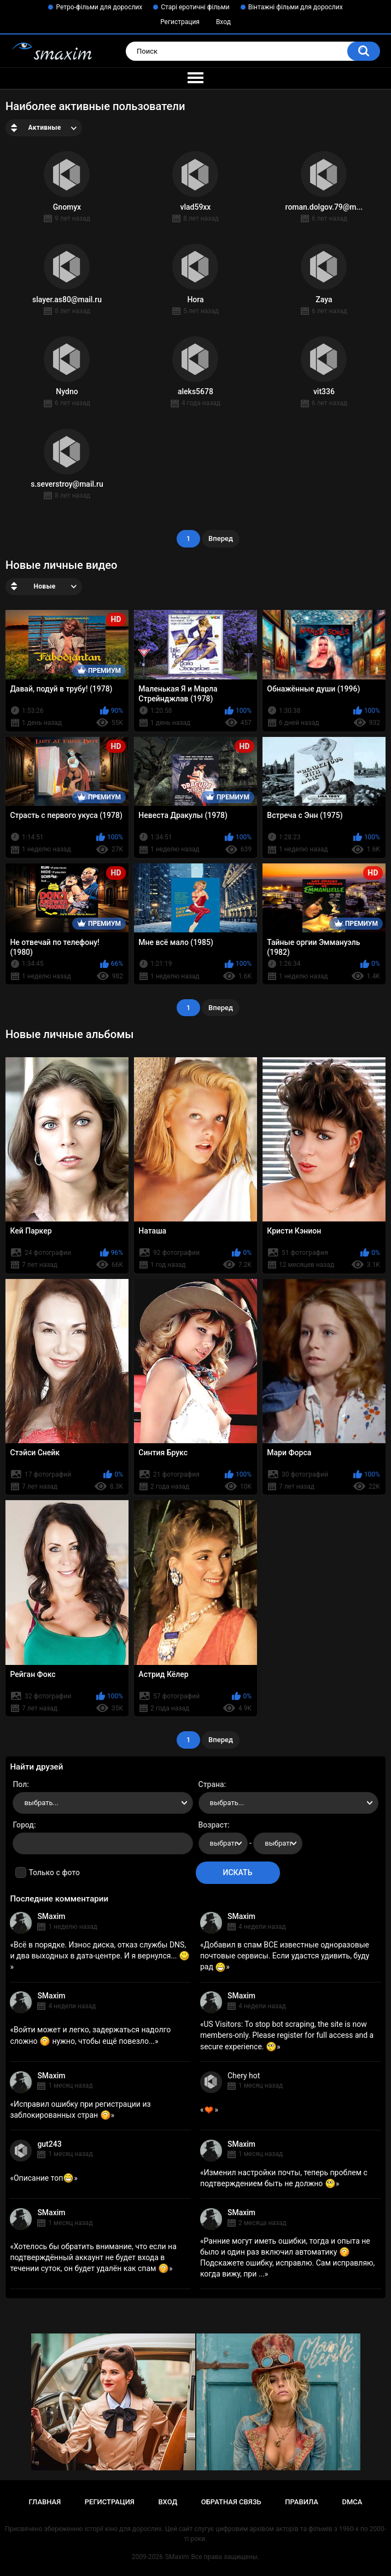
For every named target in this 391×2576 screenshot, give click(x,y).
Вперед (220, 538)
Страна (211, 1784)
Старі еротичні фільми (195, 7)
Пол (20, 1784)
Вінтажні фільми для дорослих (295, 7)
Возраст (213, 1824)
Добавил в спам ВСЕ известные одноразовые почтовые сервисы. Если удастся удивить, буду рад (285, 1955)
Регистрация (180, 22)
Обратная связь (231, 2502)
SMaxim (51, 1916)
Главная (45, 2502)
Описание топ (44, 2178)
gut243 (49, 2144)
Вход (223, 22)
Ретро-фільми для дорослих (99, 7)
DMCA (352, 2502)
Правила (301, 2502)
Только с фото (53, 1872)
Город (23, 1824)
